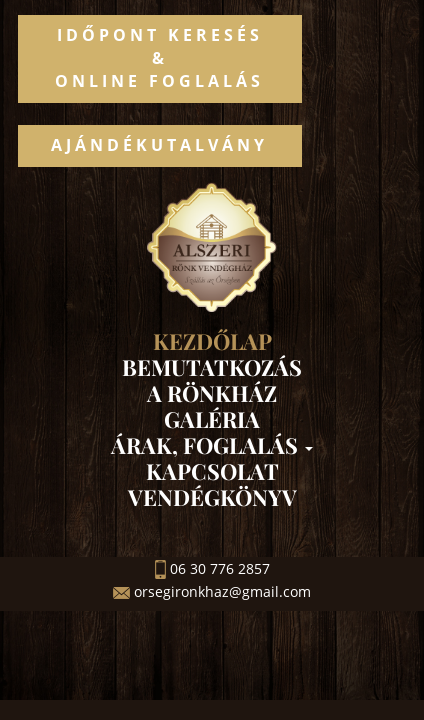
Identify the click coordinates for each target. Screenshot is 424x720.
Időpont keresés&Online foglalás (159, 58)
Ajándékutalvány (159, 145)
